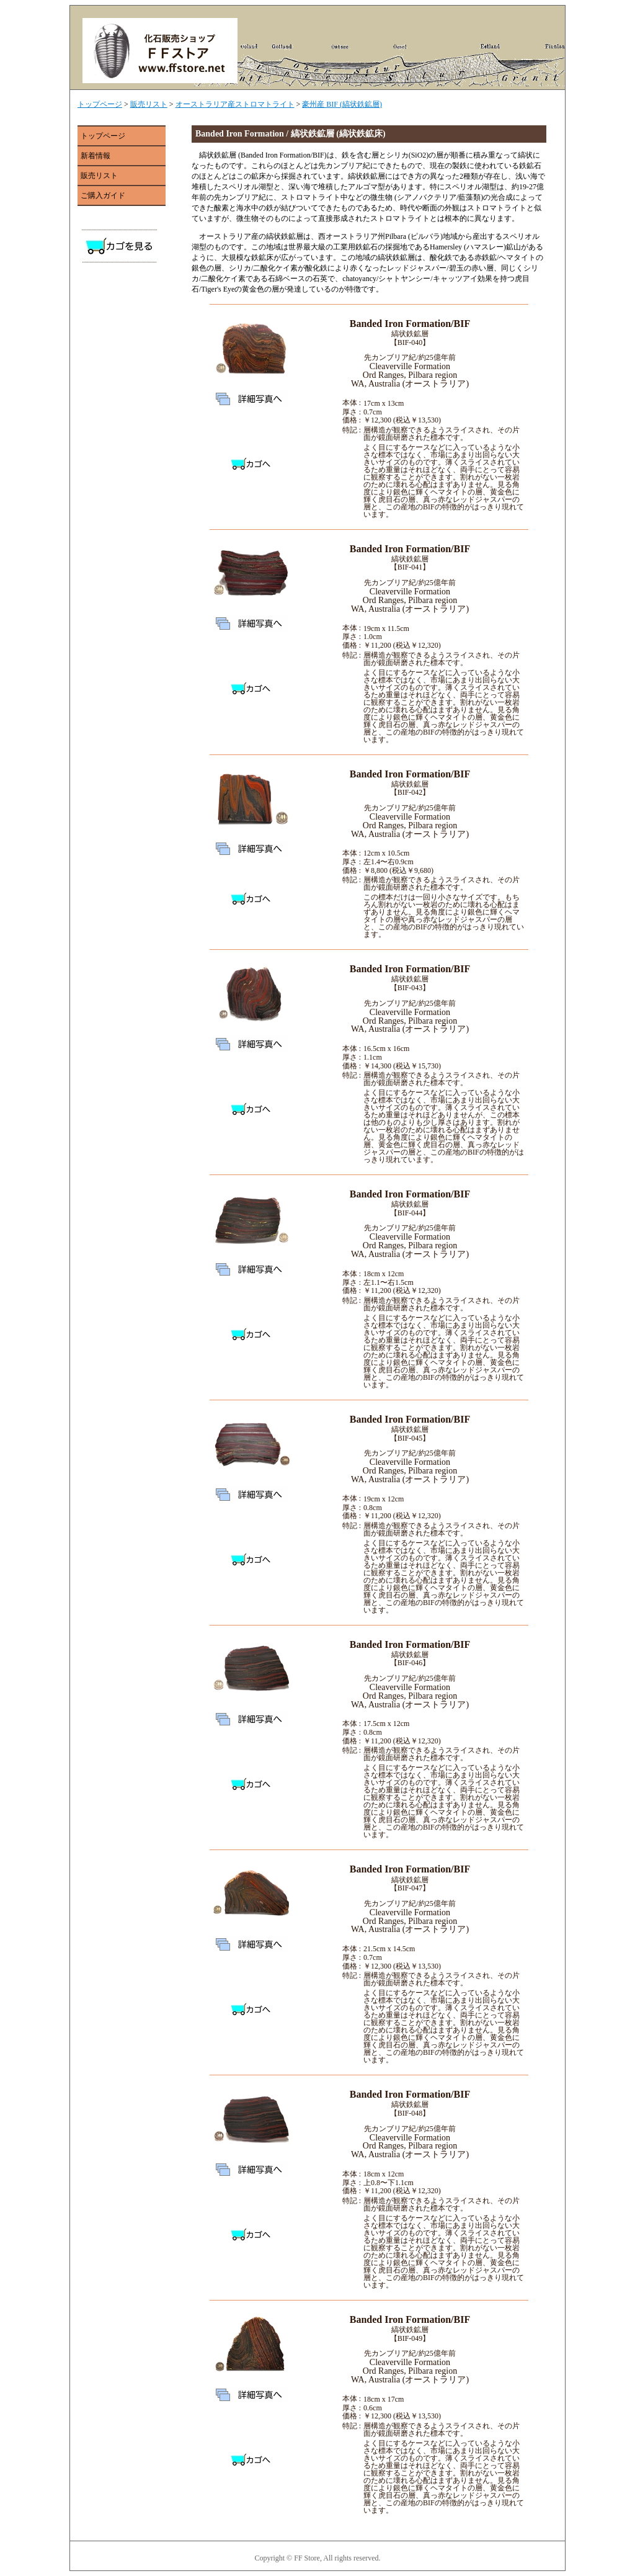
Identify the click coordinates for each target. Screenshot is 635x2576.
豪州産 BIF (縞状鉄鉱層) (342, 104)
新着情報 (95, 155)
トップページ (100, 104)
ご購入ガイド (103, 195)
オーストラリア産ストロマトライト (235, 104)
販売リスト (148, 104)
